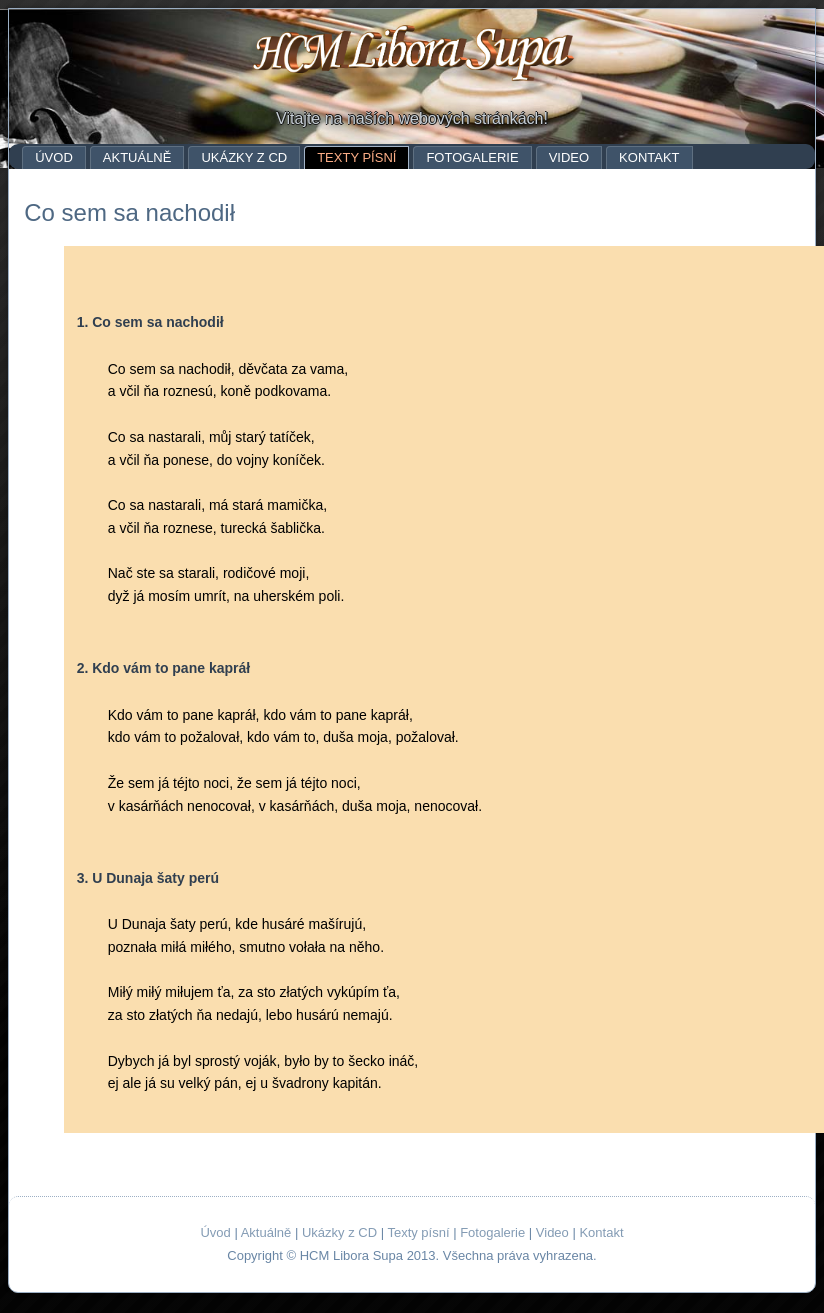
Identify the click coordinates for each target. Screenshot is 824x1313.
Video (569, 157)
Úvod (54, 157)
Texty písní (356, 157)
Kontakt (649, 157)
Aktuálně (137, 157)
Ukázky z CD (244, 157)
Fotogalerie (472, 157)
